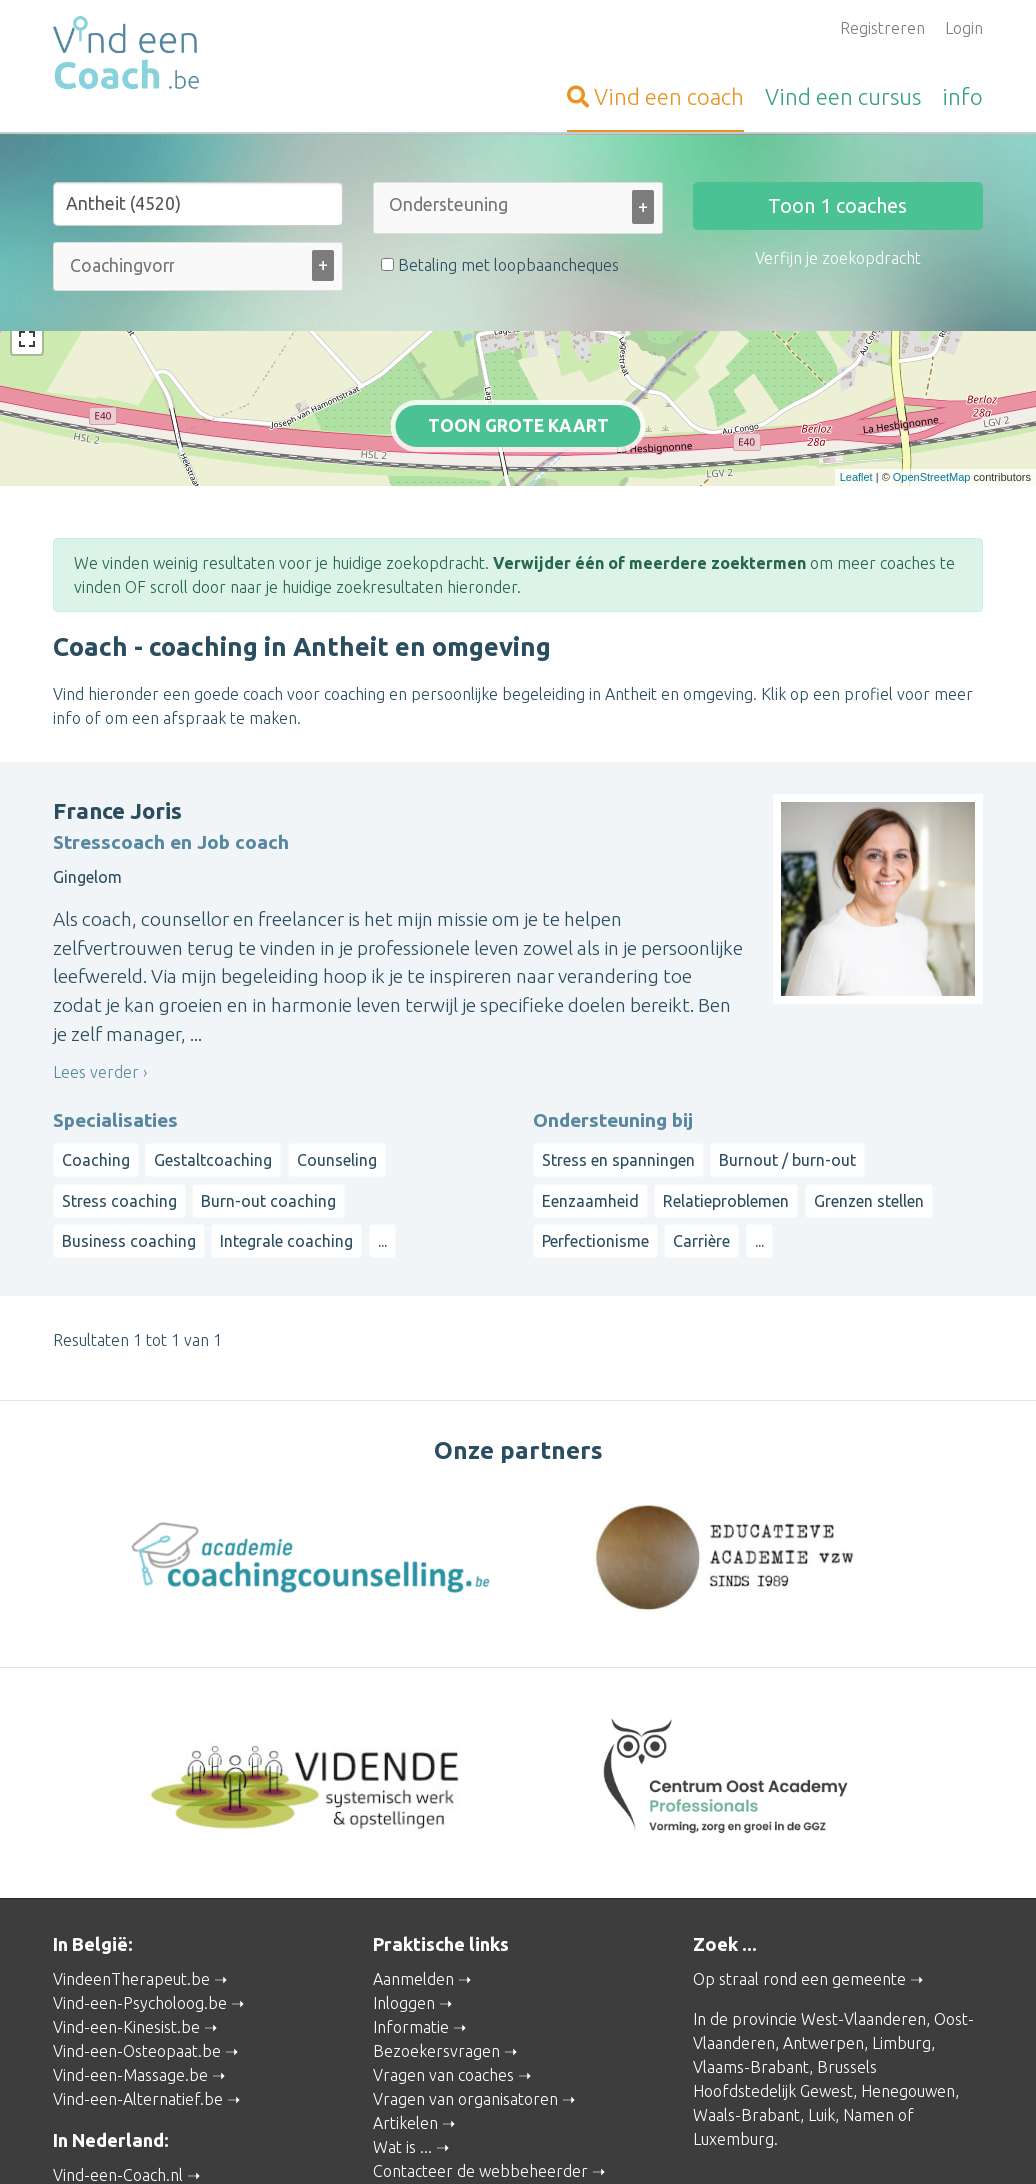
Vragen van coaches (443, 1987)
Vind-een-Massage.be (130, 1987)
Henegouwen (908, 2003)
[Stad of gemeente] (198, 204)
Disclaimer (612, 2141)
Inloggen (404, 1915)
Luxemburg (733, 2051)
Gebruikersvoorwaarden (732, 2141)
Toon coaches (837, 205)
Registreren (882, 28)
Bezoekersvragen (436, 1963)
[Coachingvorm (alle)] (122, 265)
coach (655, 96)
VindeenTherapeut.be (131, 1891)
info (962, 96)
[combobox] (518, 212)
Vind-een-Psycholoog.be (140, 1915)
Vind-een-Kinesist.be (126, 1939)
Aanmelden (413, 1891)
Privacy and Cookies (505, 2141)
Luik (821, 2027)
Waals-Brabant (746, 2027)
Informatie (411, 1939)
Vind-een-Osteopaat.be (137, 1963)
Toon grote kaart (518, 382)
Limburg (901, 1955)
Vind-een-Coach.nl (118, 2087)
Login (964, 28)
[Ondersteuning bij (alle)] (451, 204)
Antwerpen (823, 1955)
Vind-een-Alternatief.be (138, 2011)
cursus (843, 96)
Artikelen (405, 2035)
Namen (868, 2027)
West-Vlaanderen (863, 1931)
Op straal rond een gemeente (799, 1891)
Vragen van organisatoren (465, 2011)
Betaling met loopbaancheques (500, 265)
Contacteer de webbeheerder (480, 2083)
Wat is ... (402, 2059)
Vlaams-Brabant (751, 1979)
